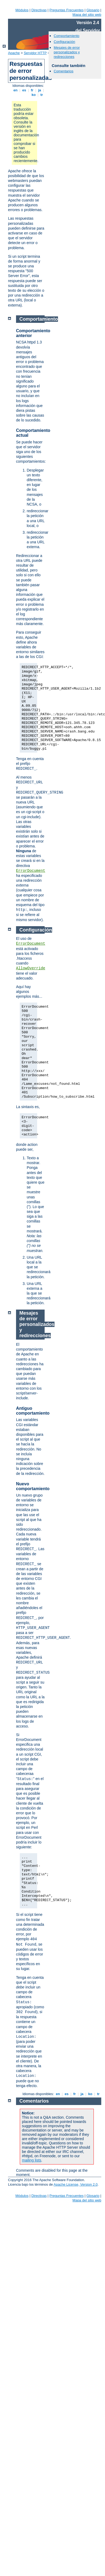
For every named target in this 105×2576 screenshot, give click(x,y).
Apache (14, 53)
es (24, 90)
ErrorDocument (30, 871)
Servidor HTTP (35, 53)
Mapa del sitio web (86, 15)
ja (39, 90)
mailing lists (31, 2160)
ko (34, 95)
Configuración (64, 42)
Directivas (38, 10)
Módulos (22, 10)
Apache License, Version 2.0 (76, 2184)
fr (32, 90)
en (15, 90)
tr (42, 95)
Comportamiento (66, 36)
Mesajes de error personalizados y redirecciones (67, 52)
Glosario (93, 10)
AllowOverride (30, 968)
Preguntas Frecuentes (66, 10)
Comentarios (63, 71)
